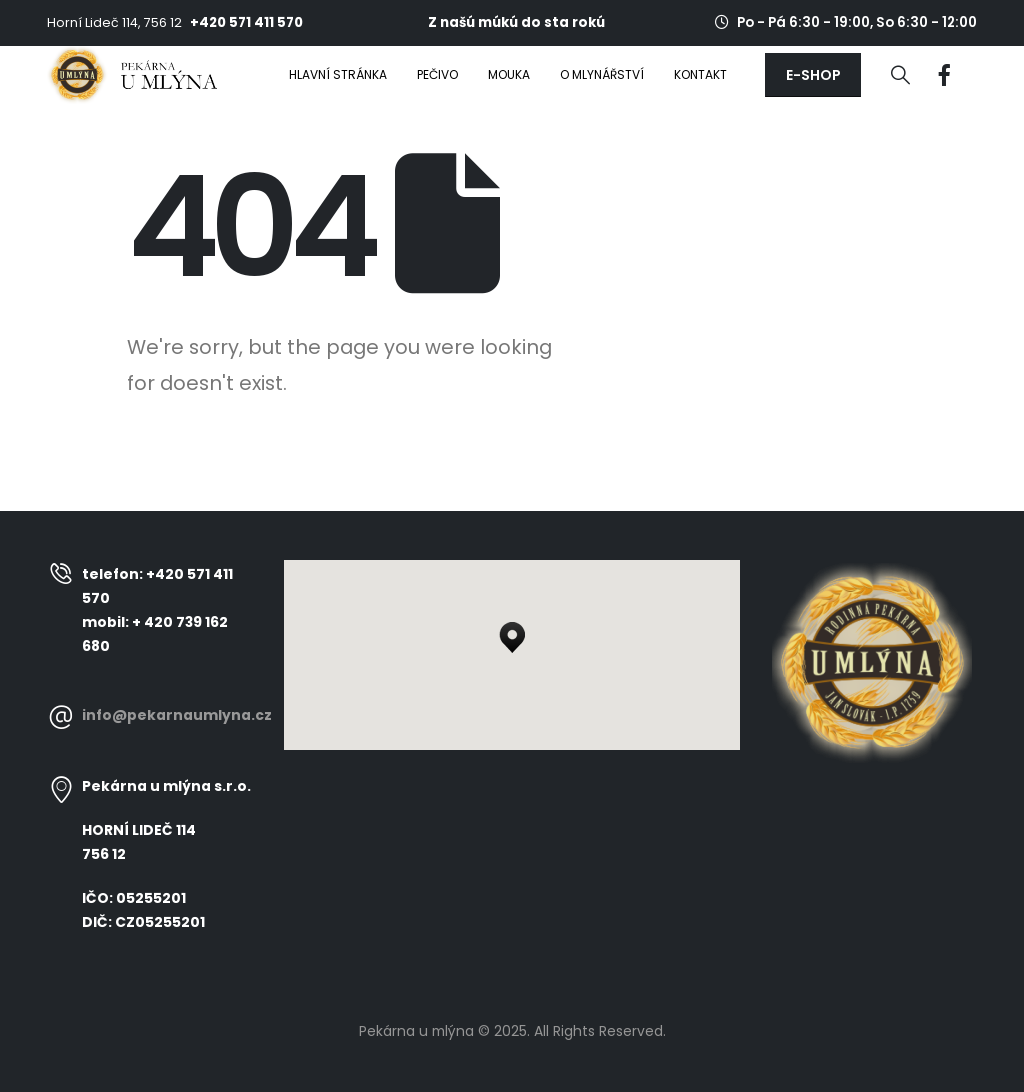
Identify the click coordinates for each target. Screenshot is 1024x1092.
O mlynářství (602, 74)
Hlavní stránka (338, 74)
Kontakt (700, 74)
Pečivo (437, 74)
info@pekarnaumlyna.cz (177, 715)
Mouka (509, 74)
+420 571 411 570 (246, 22)
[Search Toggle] (900, 75)
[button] (813, 75)
